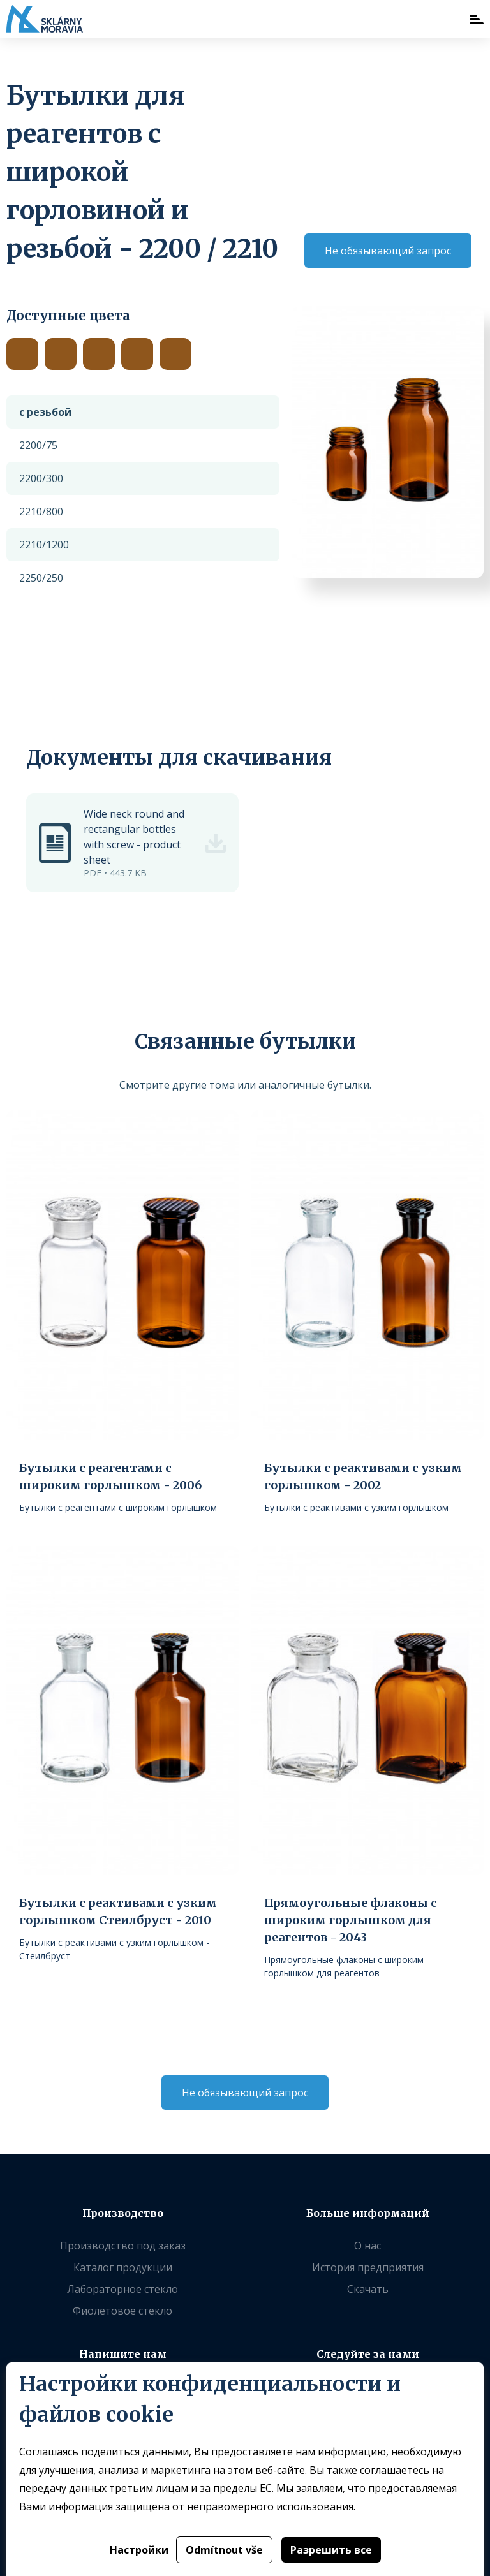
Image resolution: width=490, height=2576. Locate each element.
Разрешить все (331, 2550)
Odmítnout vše (224, 2550)
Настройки (139, 2550)
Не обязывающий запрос (388, 251)
